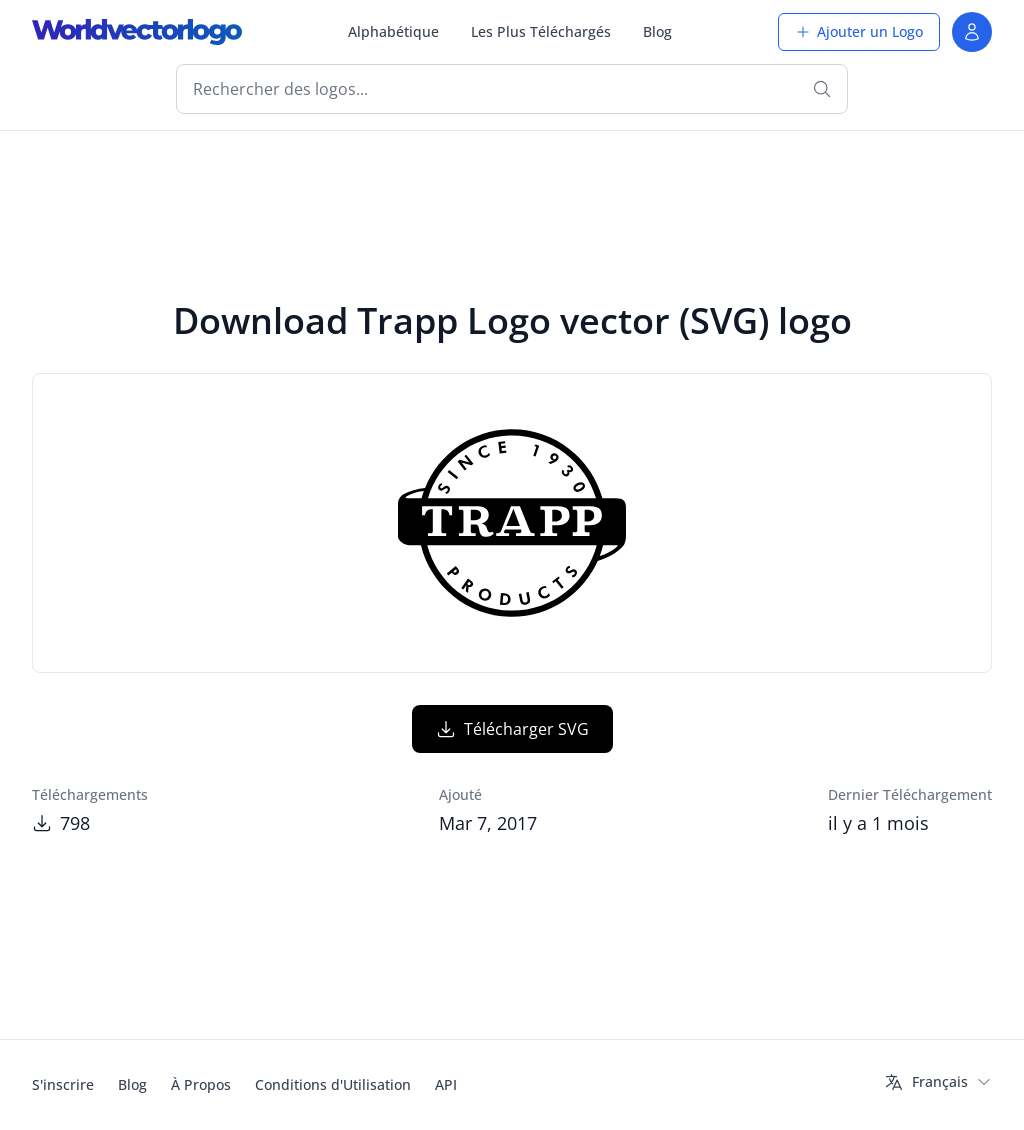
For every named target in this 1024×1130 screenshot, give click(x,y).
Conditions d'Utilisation (333, 1084)
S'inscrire (63, 1084)
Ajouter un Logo (859, 31)
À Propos (201, 1084)
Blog (657, 31)
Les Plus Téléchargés (541, 31)
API (446, 1084)
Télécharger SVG (512, 729)
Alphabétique (393, 31)
